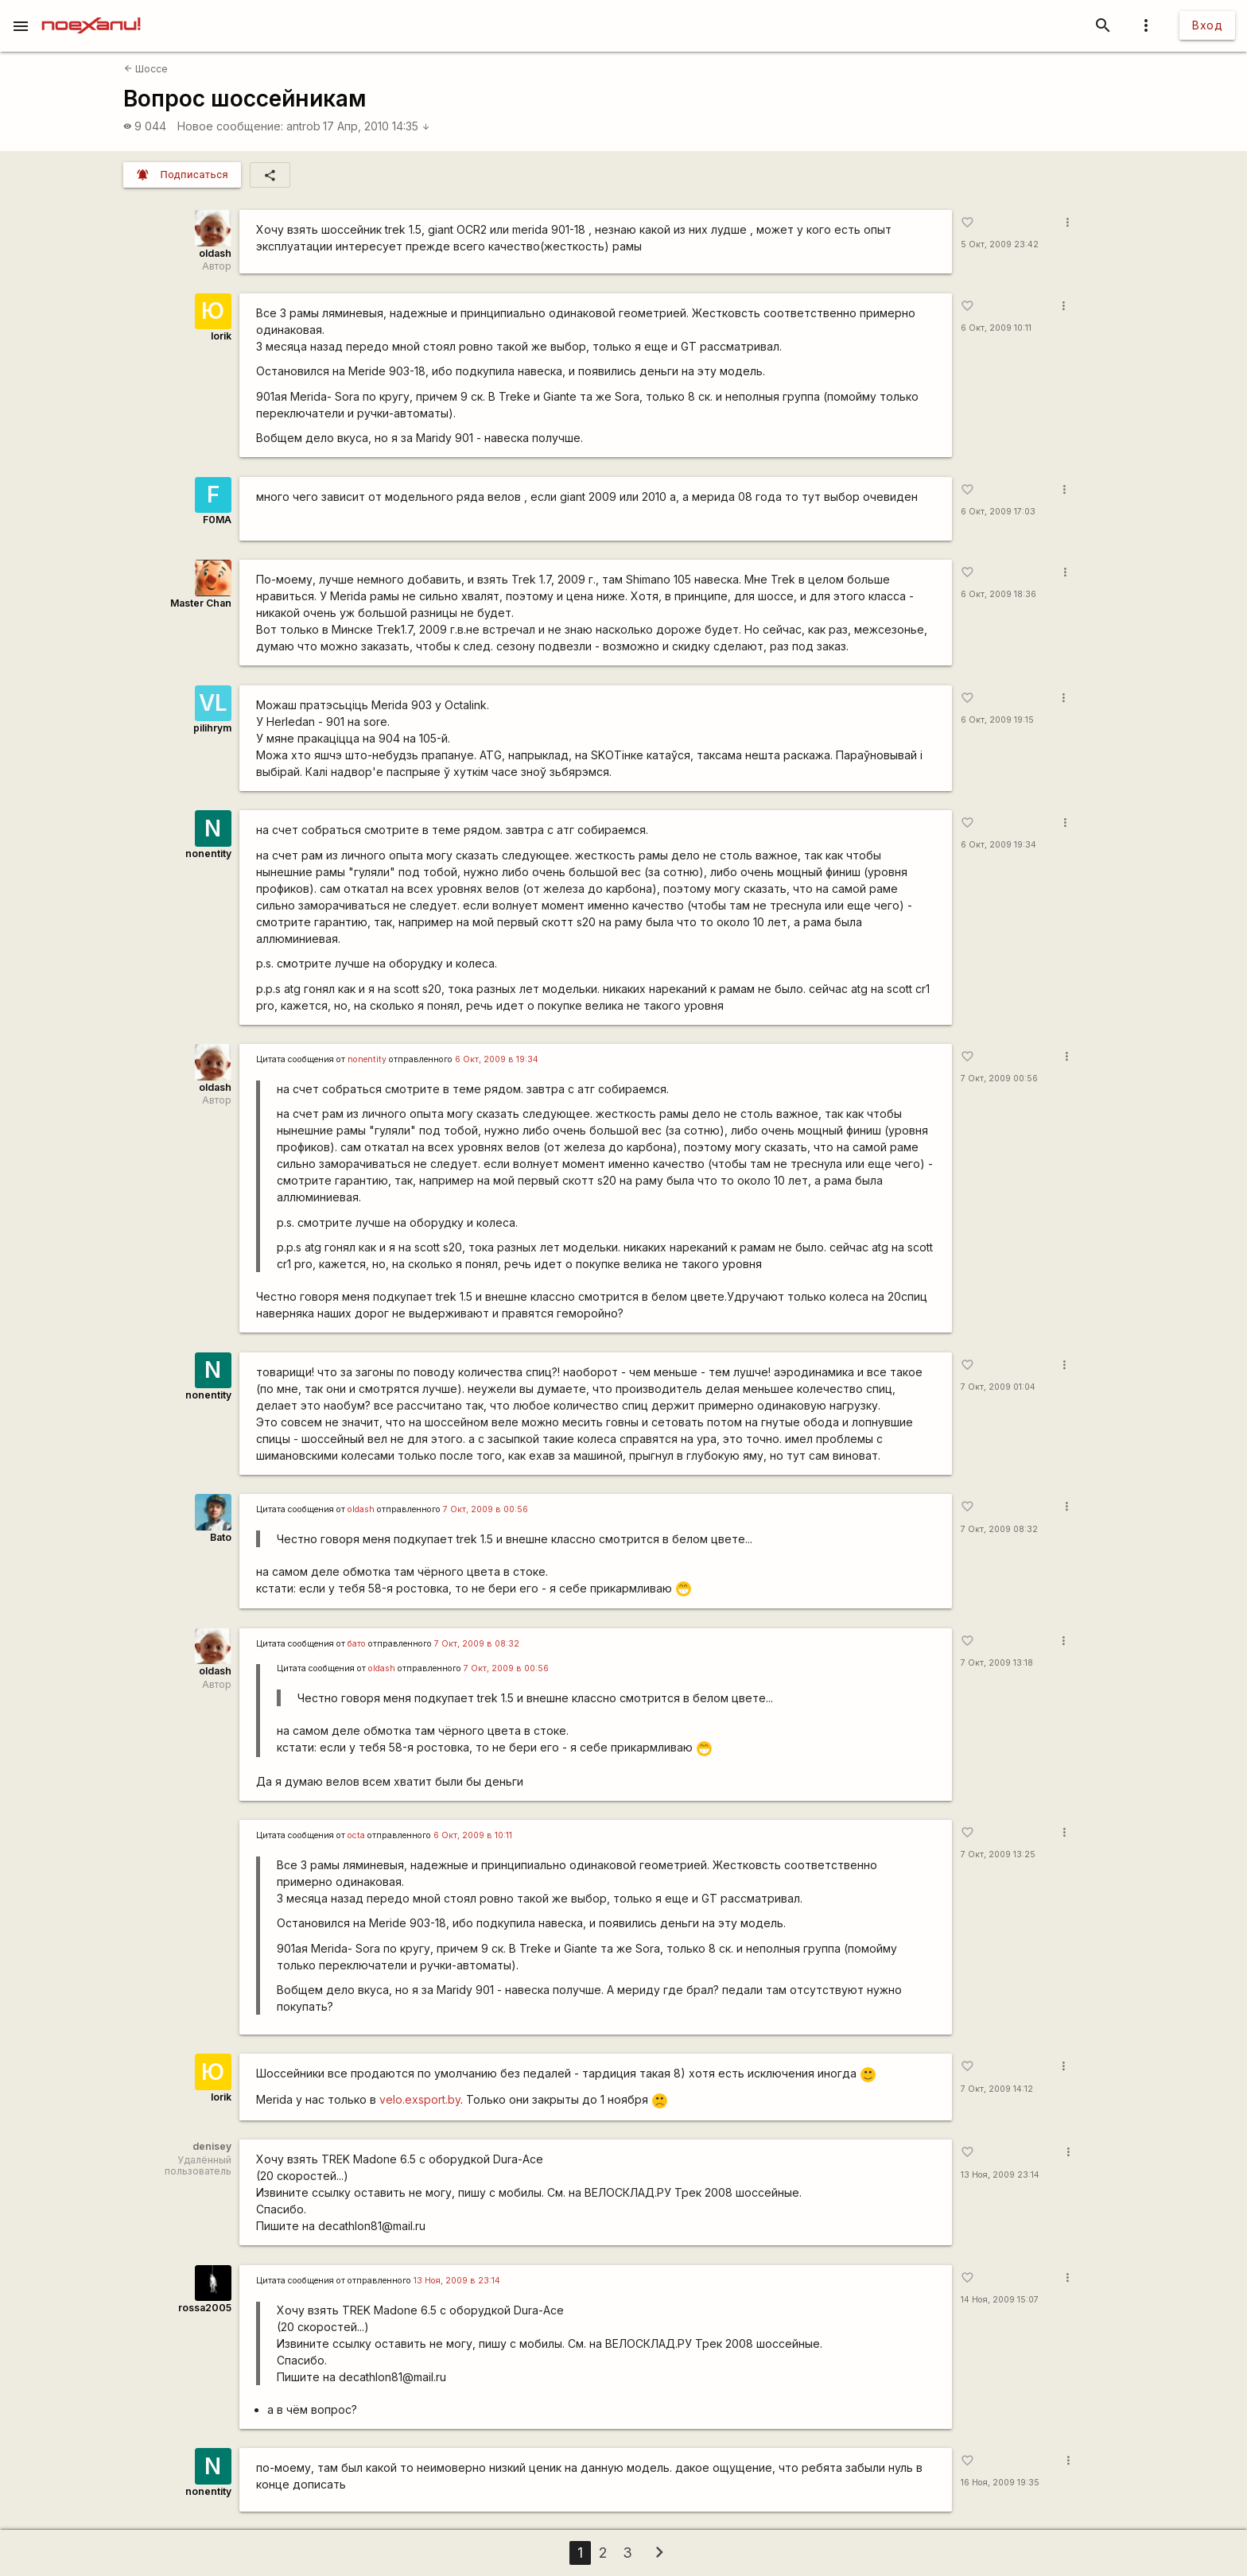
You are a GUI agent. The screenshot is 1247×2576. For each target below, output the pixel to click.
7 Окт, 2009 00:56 (999, 1078)
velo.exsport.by (419, 2099)
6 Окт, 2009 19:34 (998, 845)
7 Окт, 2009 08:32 (999, 1529)
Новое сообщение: (230, 126)
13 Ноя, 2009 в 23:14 (457, 2280)
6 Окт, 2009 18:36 (998, 594)
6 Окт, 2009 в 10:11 (472, 1835)
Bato (220, 1537)
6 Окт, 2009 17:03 (998, 511)
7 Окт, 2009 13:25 (998, 1854)
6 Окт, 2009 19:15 (997, 720)
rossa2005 (204, 2308)
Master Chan (200, 603)
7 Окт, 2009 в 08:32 (476, 1644)
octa (356, 1835)
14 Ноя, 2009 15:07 (1000, 2300)
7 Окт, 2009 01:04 (998, 1387)
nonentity (208, 853)
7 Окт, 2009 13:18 (997, 1663)
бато (357, 1644)
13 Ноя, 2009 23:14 (1000, 2175)
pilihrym (212, 728)
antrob (303, 126)
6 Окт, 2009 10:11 (996, 328)
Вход (1207, 25)
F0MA (217, 520)
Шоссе (146, 69)
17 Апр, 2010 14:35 (376, 126)
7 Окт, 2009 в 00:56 (485, 1509)
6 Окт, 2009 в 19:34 (496, 1059)
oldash (215, 253)
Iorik (221, 336)
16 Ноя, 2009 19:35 (1000, 2482)
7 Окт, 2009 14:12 (997, 2089)
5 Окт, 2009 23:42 (1000, 244)
